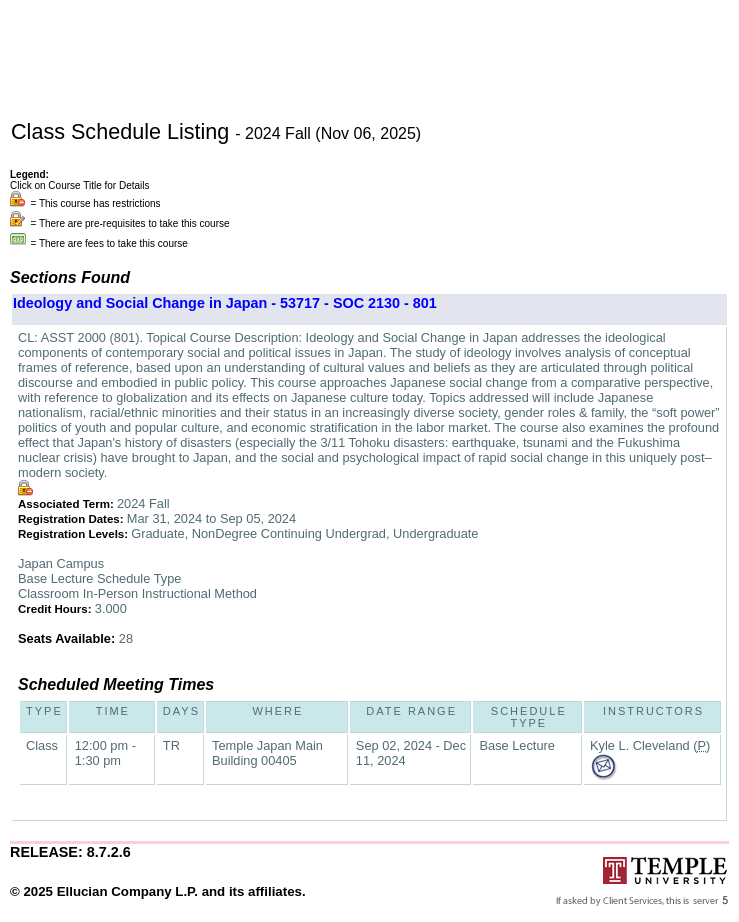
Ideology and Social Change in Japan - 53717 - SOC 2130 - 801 (225, 303)
